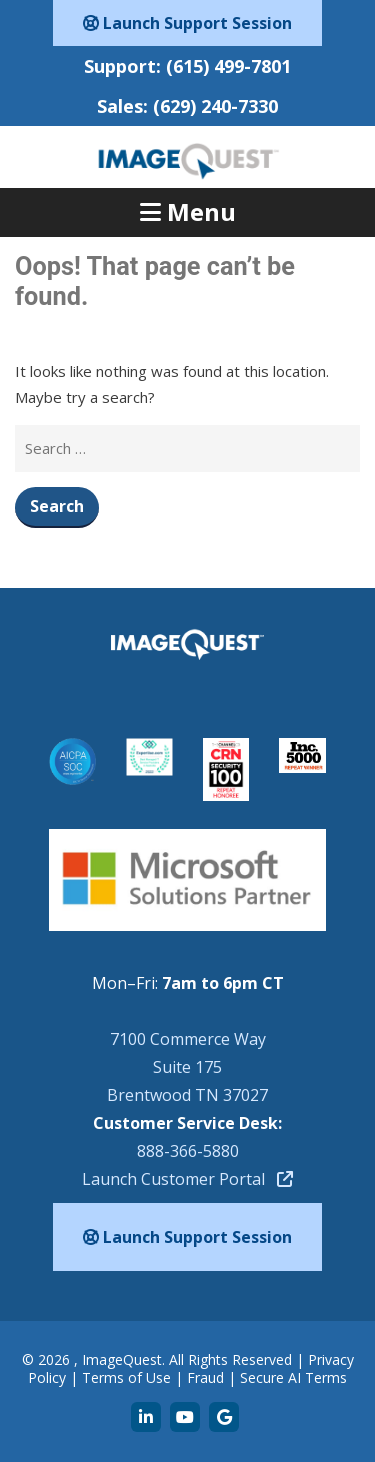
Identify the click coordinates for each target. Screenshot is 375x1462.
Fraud (205, 1377)
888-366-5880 (188, 1151)
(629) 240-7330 (215, 106)
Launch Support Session (187, 23)
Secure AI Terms (293, 1377)
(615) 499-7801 (228, 66)
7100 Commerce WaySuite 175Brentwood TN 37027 (187, 1067)
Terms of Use (126, 1377)
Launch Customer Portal (187, 1179)
